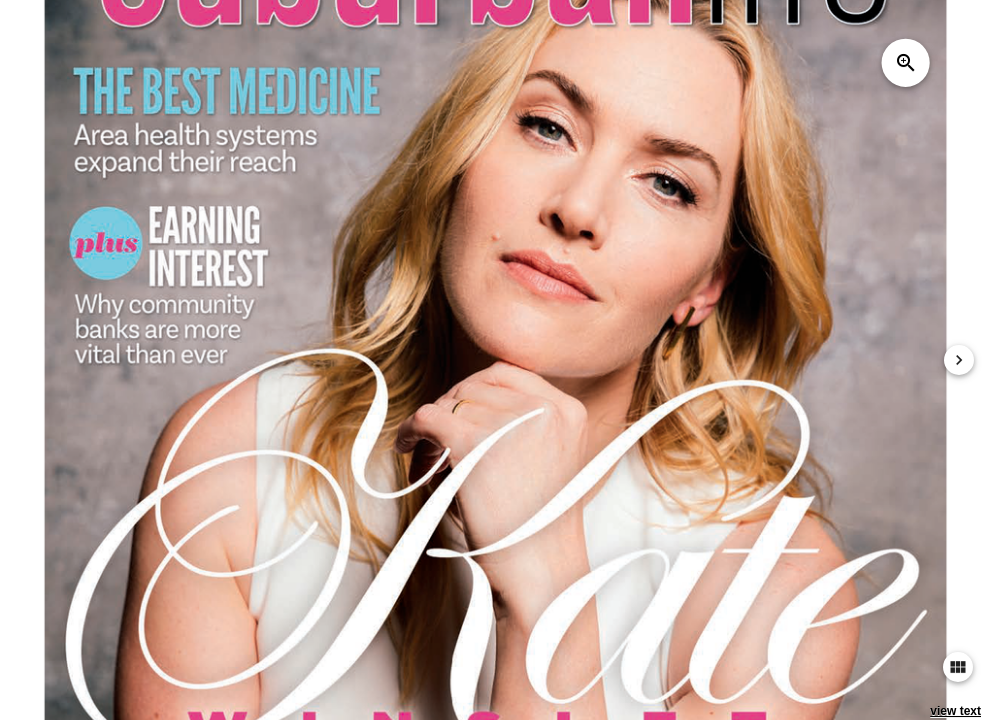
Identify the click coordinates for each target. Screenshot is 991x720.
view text (955, 711)
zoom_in (906, 63)
